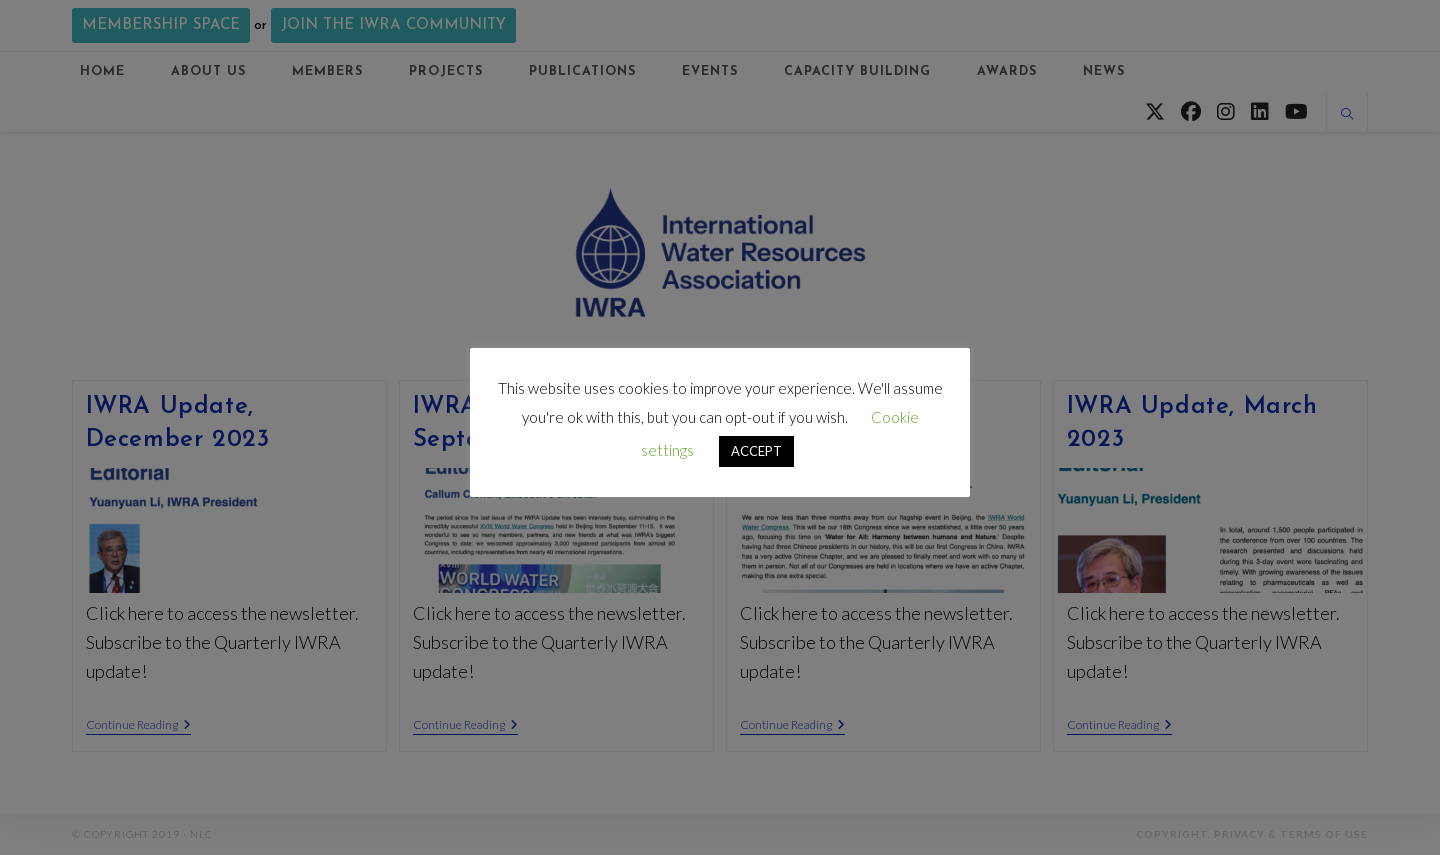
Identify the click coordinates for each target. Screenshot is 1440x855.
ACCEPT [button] (756, 451)
